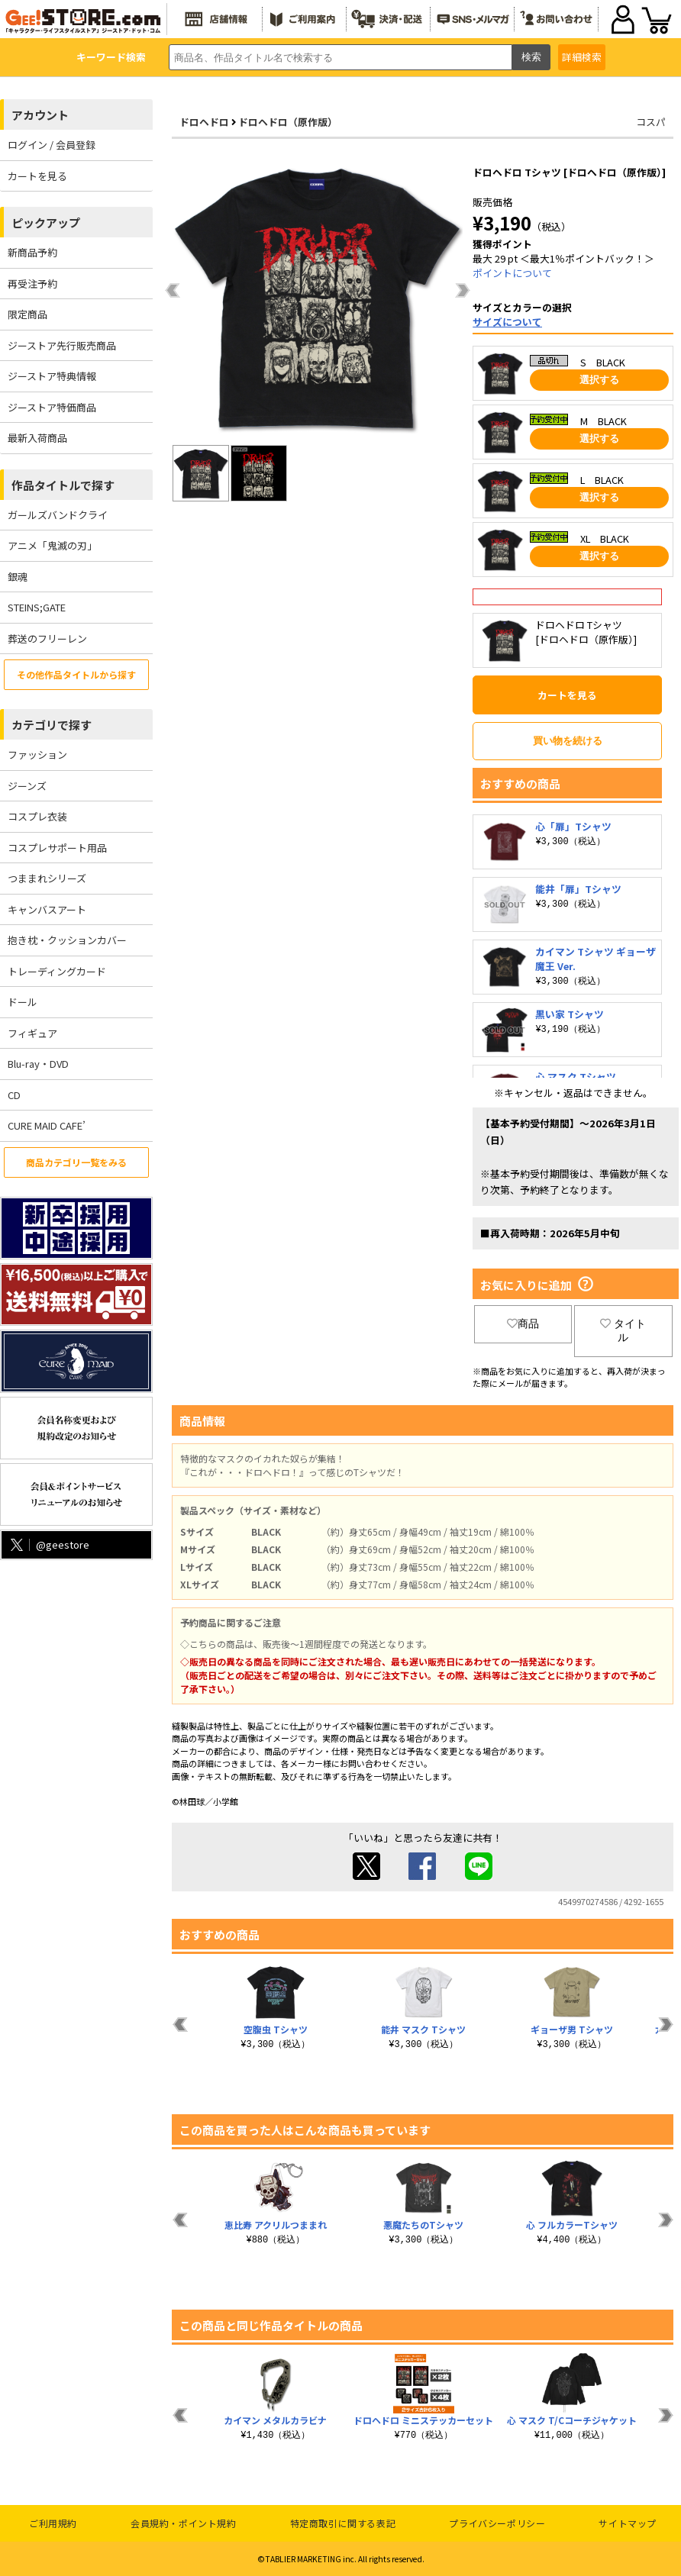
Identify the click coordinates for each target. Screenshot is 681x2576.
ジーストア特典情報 (52, 376)
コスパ (651, 121)
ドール (22, 1002)
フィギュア (32, 1033)
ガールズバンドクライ (58, 515)
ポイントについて (512, 273)
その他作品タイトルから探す (76, 674)
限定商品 (27, 314)
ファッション (37, 754)
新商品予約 (32, 252)
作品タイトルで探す (63, 485)
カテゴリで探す (51, 725)
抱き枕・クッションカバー (67, 940)
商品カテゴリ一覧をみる (76, 1162)
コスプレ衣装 (37, 816)
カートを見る (37, 176)
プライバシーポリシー (497, 2522)
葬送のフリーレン (47, 638)
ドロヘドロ (204, 121)
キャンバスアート (47, 909)
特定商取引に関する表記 (343, 2522)
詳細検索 (582, 57)
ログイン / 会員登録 (51, 144)
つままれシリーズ (47, 878)
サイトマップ (628, 2522)
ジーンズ (27, 786)
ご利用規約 (53, 2522)
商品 (523, 1323)
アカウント (40, 115)
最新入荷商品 (37, 437)
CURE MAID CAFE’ (47, 1125)
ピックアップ (45, 222)
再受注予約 (32, 283)
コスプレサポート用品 (57, 847)
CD (14, 1095)
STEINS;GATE (37, 607)
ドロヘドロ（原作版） (287, 121)
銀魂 (17, 576)
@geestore (48, 1544)
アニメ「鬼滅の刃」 (52, 545)
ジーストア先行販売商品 (62, 345)
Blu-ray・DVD (38, 1063)
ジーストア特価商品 (52, 407)
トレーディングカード (57, 971)
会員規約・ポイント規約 (184, 2522)
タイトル (623, 1330)
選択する (599, 379)
